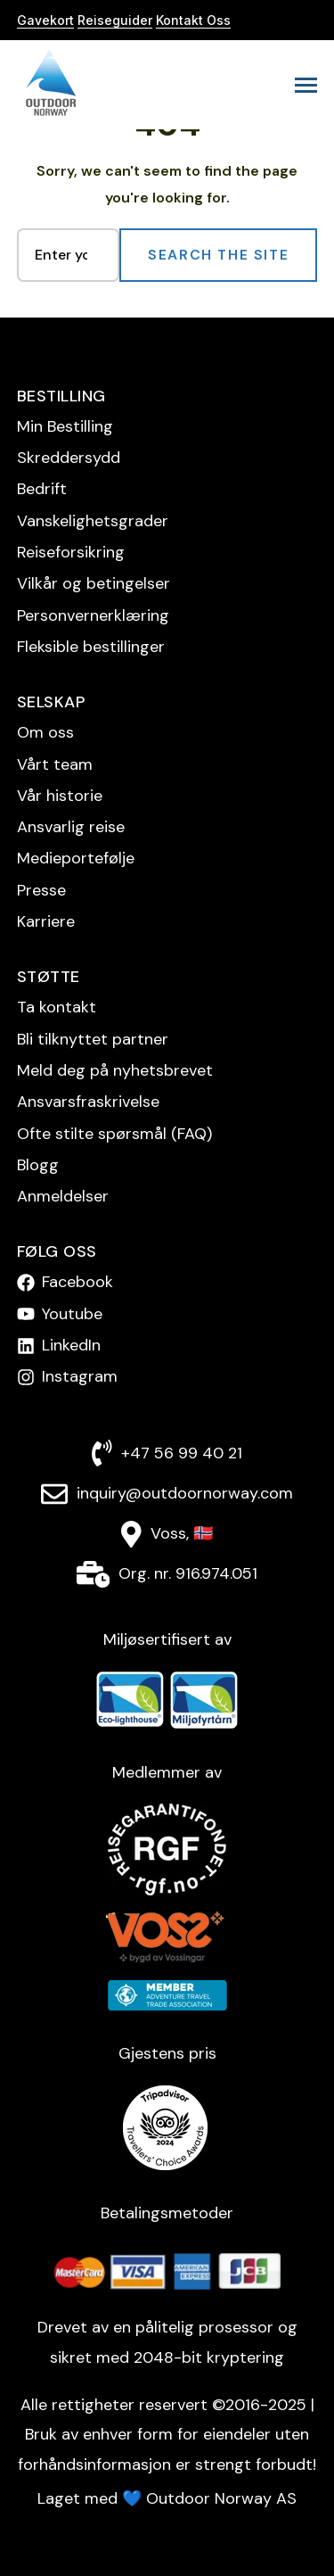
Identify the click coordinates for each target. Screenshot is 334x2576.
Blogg (38, 1165)
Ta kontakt (56, 1007)
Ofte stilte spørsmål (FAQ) (114, 1133)
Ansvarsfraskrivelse (88, 1101)
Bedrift (42, 489)
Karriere (46, 921)
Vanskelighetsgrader (92, 521)
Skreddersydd (68, 457)
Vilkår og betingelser (93, 583)
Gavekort (45, 20)
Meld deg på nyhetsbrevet (115, 1070)
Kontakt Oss (193, 20)
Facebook (77, 1281)
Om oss (45, 732)
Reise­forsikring (71, 552)
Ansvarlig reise (71, 827)
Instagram (80, 1376)
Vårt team (55, 764)
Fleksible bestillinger (91, 646)
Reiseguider (114, 20)
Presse (41, 890)
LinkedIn (71, 1345)
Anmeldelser (63, 1196)
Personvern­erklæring (93, 615)
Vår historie (59, 795)
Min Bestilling (65, 426)
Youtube (72, 1314)
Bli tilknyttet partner (92, 1039)
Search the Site (218, 254)
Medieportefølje (75, 858)
